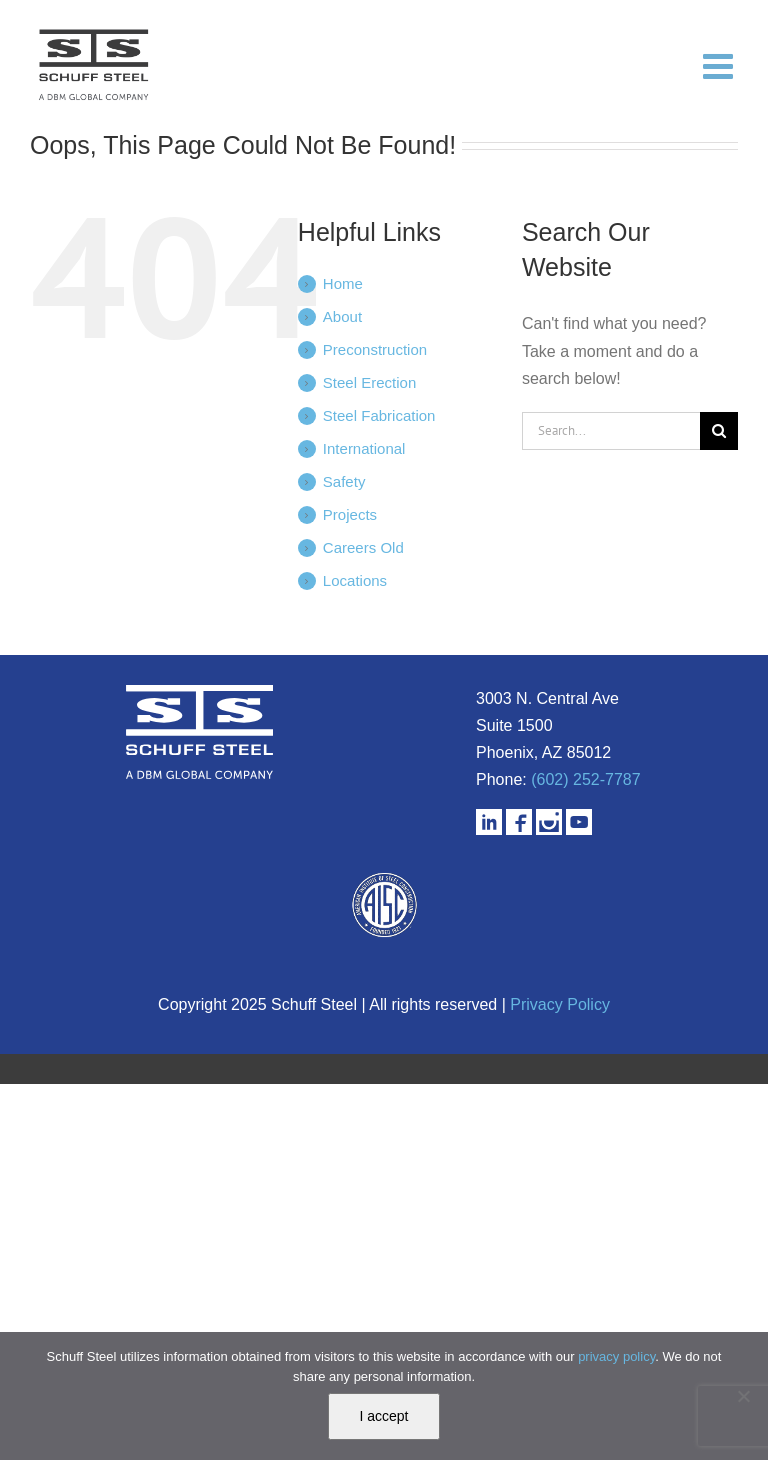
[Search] (719, 431)
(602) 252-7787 (585, 779)
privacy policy (616, 1356)
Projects (350, 514)
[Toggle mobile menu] (720, 65)
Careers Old (363, 547)
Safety (344, 481)
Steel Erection (369, 382)
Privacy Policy (560, 1004)
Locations (355, 580)
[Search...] (611, 431)
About (342, 316)
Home (343, 283)
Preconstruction (375, 349)
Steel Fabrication (379, 415)
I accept (383, 1416)
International (364, 448)
